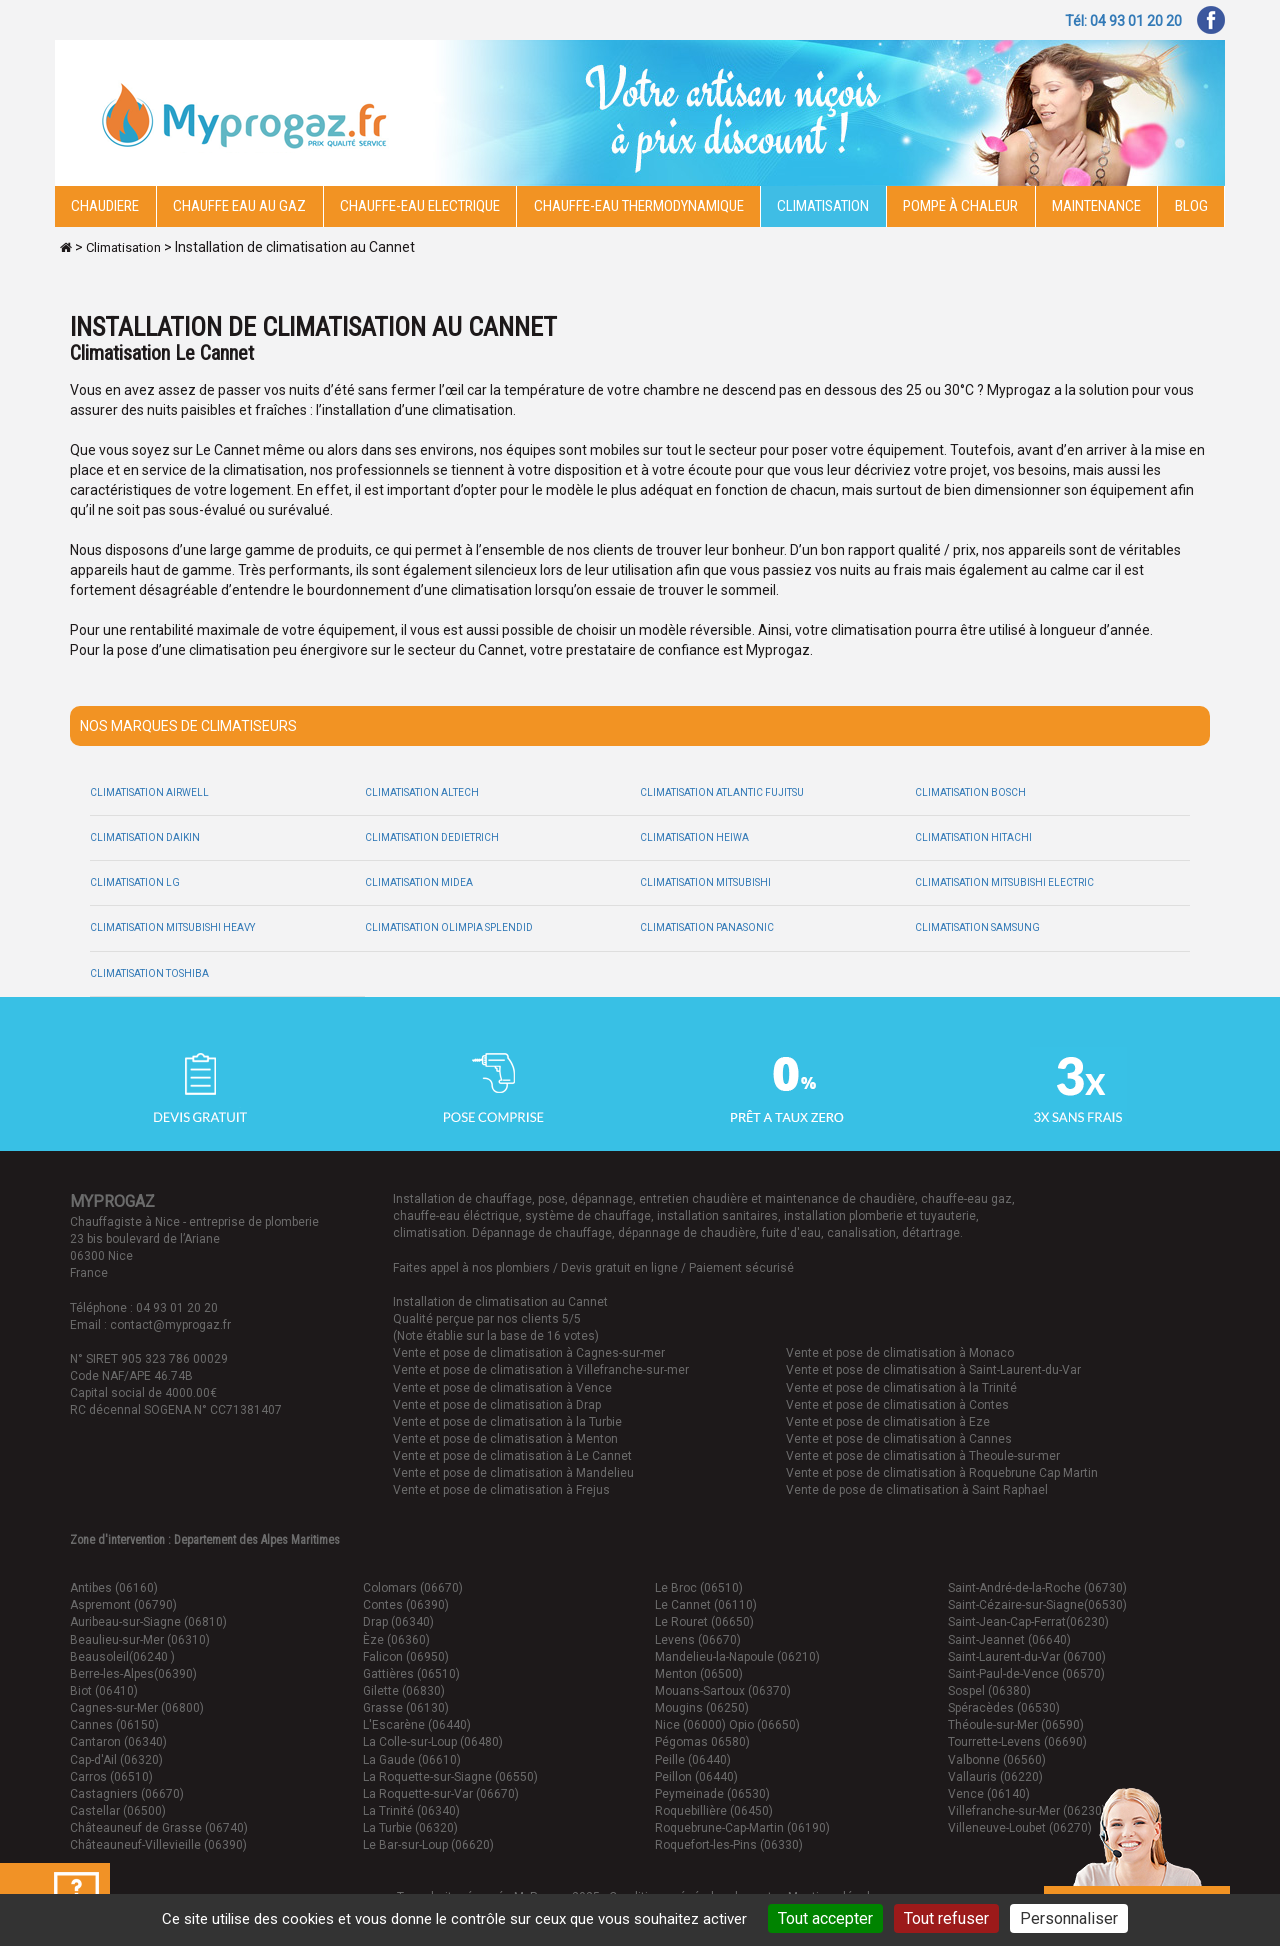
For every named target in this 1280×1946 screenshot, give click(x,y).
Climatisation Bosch (970, 792)
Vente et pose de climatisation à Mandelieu (513, 1473)
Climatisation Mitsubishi (705, 882)
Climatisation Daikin (145, 837)
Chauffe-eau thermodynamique (639, 206)
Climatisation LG (135, 882)
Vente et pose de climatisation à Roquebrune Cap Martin (942, 1473)
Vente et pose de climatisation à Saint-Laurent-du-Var (933, 1370)
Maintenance (1096, 206)
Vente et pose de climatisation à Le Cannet (512, 1456)
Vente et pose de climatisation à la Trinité (901, 1388)
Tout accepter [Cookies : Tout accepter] (825, 1918)
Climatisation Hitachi (973, 837)
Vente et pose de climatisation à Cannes (899, 1439)
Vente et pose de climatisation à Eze (888, 1422)
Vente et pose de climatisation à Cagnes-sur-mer (529, 1353)
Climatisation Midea (419, 882)
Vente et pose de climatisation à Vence (502, 1388)
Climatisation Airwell (149, 792)
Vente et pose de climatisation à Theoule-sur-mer (923, 1456)
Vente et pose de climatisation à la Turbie (507, 1422)
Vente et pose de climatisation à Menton (505, 1439)
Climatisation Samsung (977, 927)
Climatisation (823, 206)
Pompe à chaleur (960, 206)
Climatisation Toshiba (149, 973)
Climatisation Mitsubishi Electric (1004, 882)
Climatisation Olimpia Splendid (449, 927)
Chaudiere (105, 206)
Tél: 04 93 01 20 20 (1123, 21)
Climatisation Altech (422, 792)
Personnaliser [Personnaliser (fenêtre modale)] (1069, 1918)
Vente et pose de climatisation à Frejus (501, 1490)
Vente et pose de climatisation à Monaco (900, 1353)
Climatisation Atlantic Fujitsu (722, 792)
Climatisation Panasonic (707, 927)
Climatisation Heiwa (694, 837)
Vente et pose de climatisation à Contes (897, 1405)
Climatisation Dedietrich (432, 837)
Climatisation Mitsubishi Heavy (172, 927)
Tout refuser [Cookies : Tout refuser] (946, 1918)
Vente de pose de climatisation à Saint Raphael (917, 1490)
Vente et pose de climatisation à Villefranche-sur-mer (541, 1370)
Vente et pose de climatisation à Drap (497, 1405)
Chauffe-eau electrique (420, 206)
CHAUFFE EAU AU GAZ (239, 206)
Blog (1191, 206)
